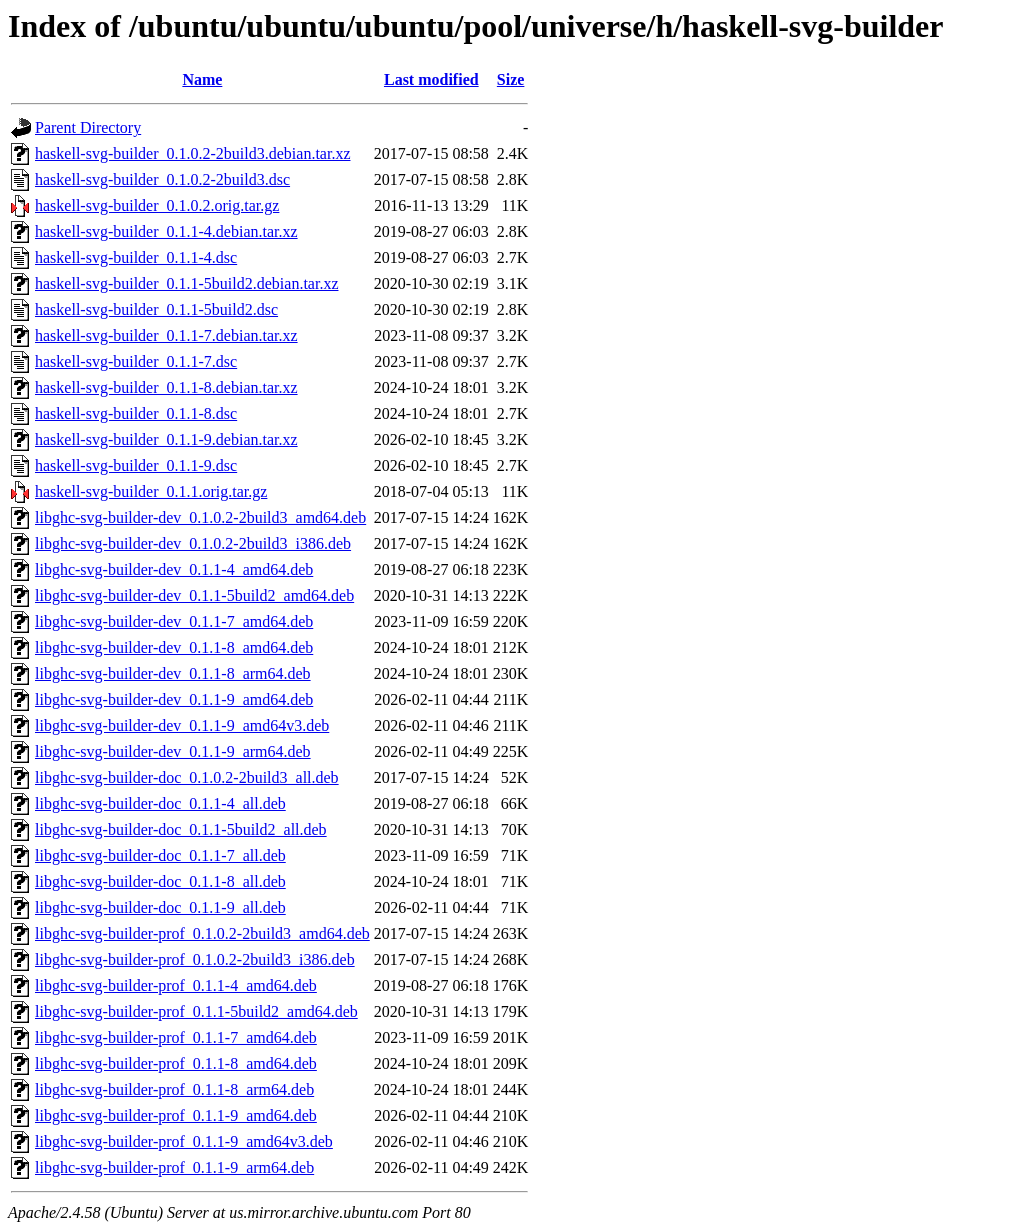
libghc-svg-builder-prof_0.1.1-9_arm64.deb (174, 1167)
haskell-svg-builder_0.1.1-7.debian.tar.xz (166, 335)
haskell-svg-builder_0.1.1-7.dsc (136, 361)
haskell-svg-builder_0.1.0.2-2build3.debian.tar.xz (192, 153)
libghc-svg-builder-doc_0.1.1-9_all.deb (160, 907)
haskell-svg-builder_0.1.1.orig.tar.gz (151, 491)
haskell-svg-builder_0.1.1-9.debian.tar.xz (166, 439)
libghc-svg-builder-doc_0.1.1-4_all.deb (160, 803)
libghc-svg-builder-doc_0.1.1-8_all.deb (160, 881)
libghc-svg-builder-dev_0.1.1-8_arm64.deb (173, 673)
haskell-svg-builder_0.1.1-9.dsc (136, 465)
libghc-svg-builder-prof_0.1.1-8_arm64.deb (174, 1089)
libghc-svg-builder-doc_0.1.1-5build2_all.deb (181, 829)
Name (202, 79)
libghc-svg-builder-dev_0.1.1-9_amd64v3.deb (182, 725)
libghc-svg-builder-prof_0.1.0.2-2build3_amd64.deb (202, 933)
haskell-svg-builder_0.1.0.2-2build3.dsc (162, 179)
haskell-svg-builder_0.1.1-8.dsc (136, 413)
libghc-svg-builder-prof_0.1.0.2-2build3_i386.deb (195, 959)
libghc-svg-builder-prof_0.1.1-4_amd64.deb (176, 985)
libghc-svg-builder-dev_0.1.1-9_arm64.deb (173, 751)
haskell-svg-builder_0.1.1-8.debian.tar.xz (166, 387)
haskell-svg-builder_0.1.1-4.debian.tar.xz (166, 231)
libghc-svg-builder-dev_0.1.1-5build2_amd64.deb (194, 595)
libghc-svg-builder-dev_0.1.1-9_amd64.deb (174, 699)
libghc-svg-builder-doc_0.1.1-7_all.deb (160, 855)
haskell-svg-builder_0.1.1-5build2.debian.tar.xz (186, 283)
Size (511, 79)
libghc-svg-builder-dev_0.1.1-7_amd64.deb (174, 621)
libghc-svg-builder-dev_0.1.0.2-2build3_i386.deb (193, 543)
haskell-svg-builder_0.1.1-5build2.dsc (156, 309)
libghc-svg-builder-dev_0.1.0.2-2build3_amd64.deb (200, 517)
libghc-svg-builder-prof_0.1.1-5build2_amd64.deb (196, 1011)
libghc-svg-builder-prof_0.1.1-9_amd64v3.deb (184, 1141)
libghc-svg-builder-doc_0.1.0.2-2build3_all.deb (187, 777)
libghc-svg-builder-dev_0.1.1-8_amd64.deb (174, 647)
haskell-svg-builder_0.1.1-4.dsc (136, 257)
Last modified (431, 79)
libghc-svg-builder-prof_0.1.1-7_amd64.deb (176, 1037)
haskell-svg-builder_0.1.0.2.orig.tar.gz (157, 205)
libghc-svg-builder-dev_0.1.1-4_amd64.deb (174, 569)
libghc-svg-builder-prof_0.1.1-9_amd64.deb (176, 1115)
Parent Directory (88, 127)
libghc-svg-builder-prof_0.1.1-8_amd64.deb (176, 1063)
